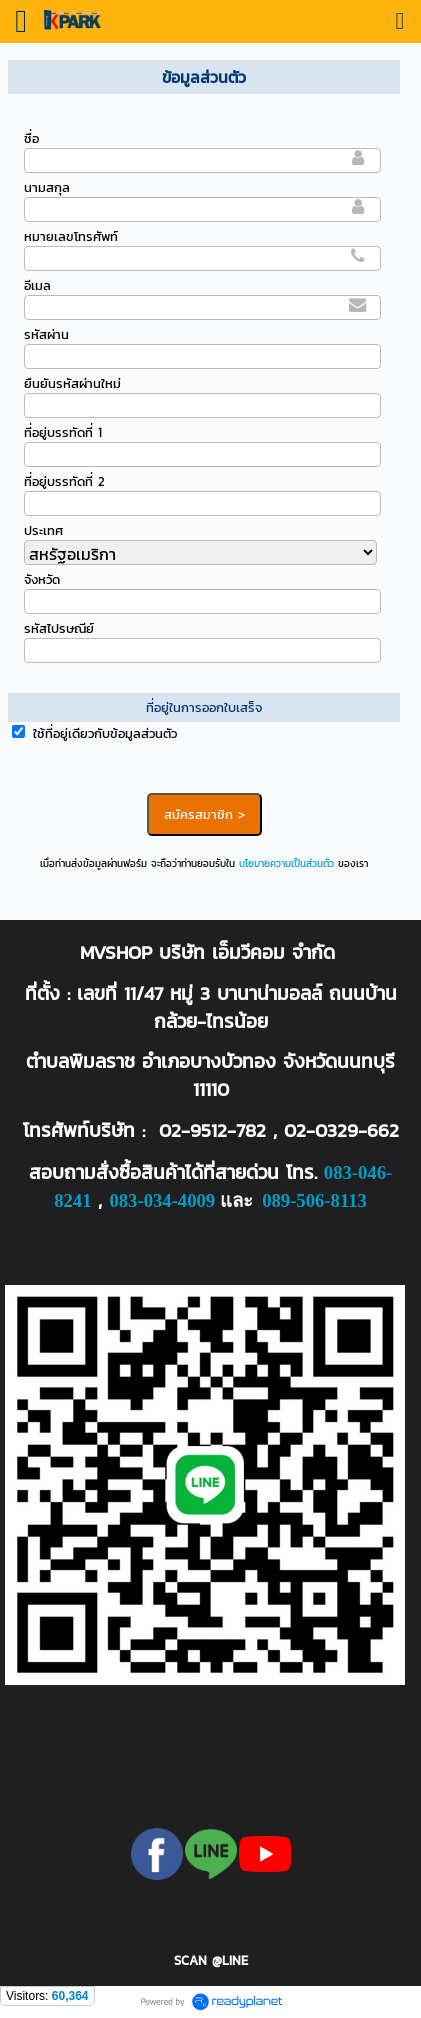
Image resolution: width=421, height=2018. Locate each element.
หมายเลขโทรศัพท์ (71, 236)
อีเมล (37, 285)
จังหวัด (42, 579)
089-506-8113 (314, 1200)
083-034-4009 (162, 1200)
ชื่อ (31, 138)
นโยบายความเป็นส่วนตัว (286, 863)
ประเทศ (43, 530)
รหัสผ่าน (46, 334)
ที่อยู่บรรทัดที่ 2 (64, 481)
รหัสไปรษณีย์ (59, 628)
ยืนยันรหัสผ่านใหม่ (72, 383)
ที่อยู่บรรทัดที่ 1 (63, 432)
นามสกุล (47, 187)
